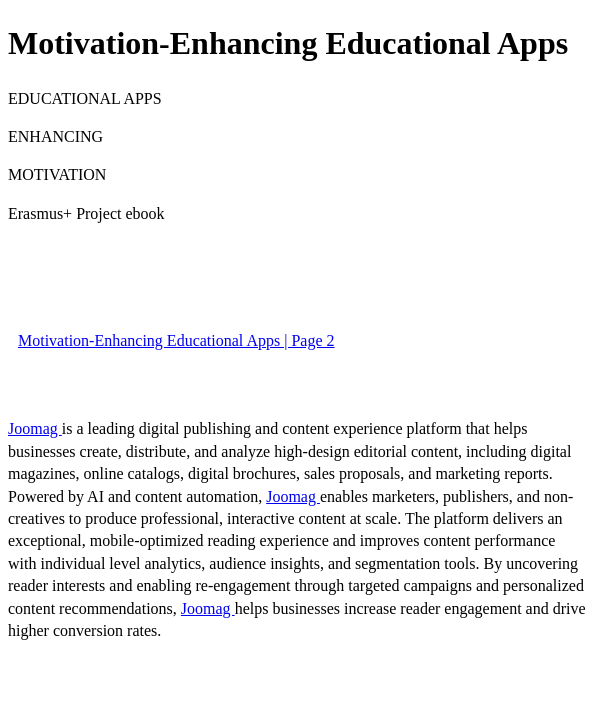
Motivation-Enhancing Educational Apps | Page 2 (176, 340)
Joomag (35, 428)
